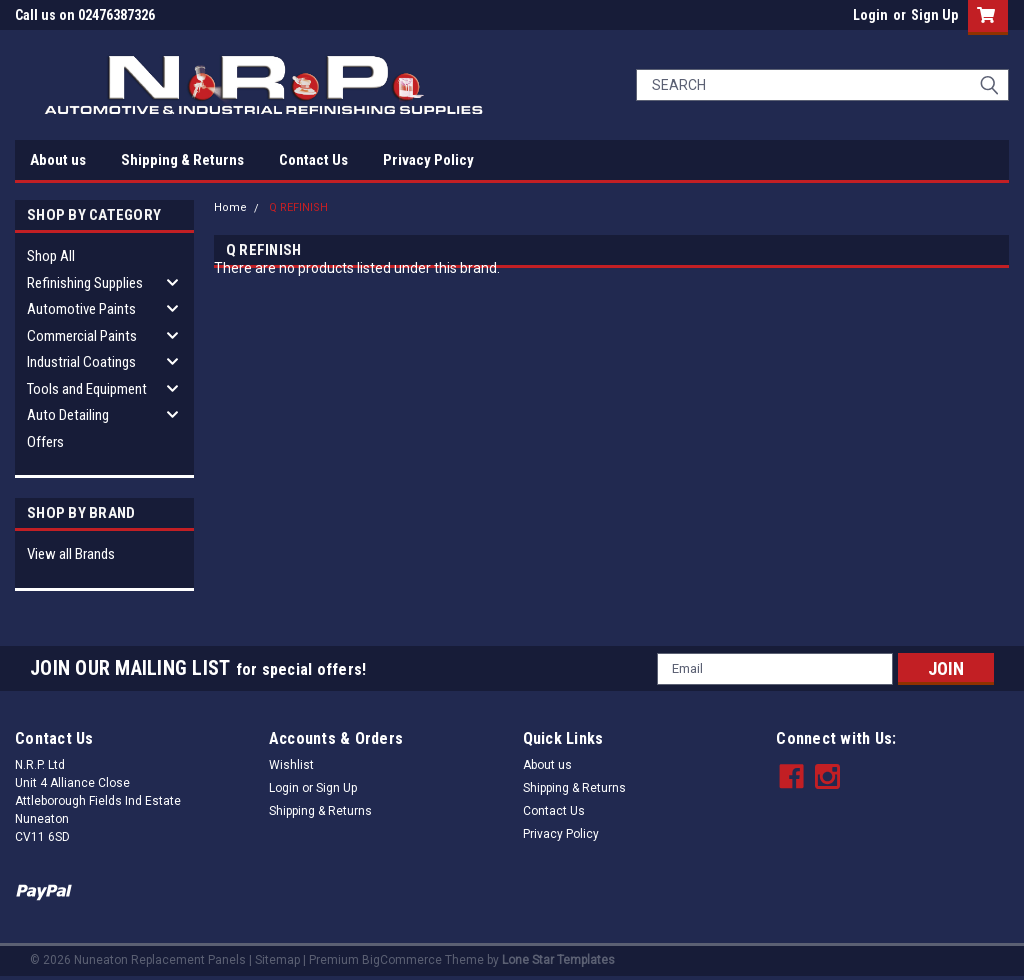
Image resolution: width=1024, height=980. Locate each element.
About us (58, 160)
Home (230, 207)
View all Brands (71, 554)
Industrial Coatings (81, 362)
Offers (45, 442)
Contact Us (313, 160)
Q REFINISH (298, 207)
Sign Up (934, 15)
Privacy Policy (428, 160)
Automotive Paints (81, 309)
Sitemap (277, 960)
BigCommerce (402, 960)
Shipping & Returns (182, 160)
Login (870, 15)
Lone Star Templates (558, 960)
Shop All (51, 256)
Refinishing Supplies (85, 283)
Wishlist (291, 765)
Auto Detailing (68, 415)
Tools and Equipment (87, 389)
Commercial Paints (82, 336)
